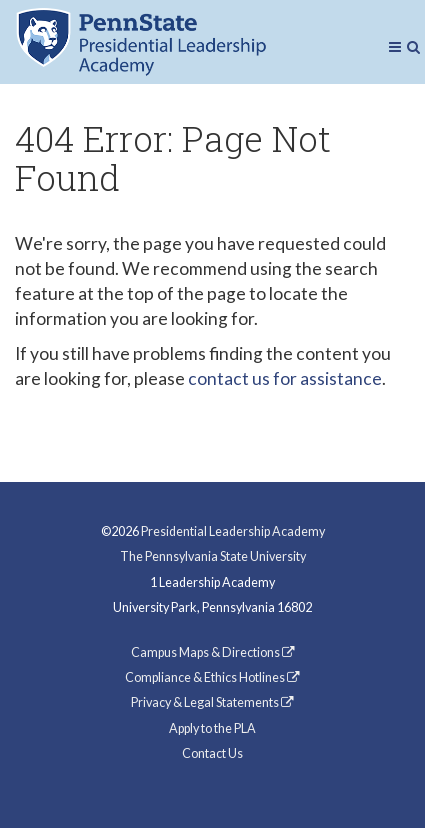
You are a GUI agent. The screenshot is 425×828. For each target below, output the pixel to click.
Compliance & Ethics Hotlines (212, 677)
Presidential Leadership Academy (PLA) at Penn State (141, 42)
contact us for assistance (285, 378)
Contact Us (212, 753)
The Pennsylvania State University (213, 556)
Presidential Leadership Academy (233, 531)
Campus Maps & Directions (213, 652)
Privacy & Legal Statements (212, 702)
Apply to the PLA (212, 728)
